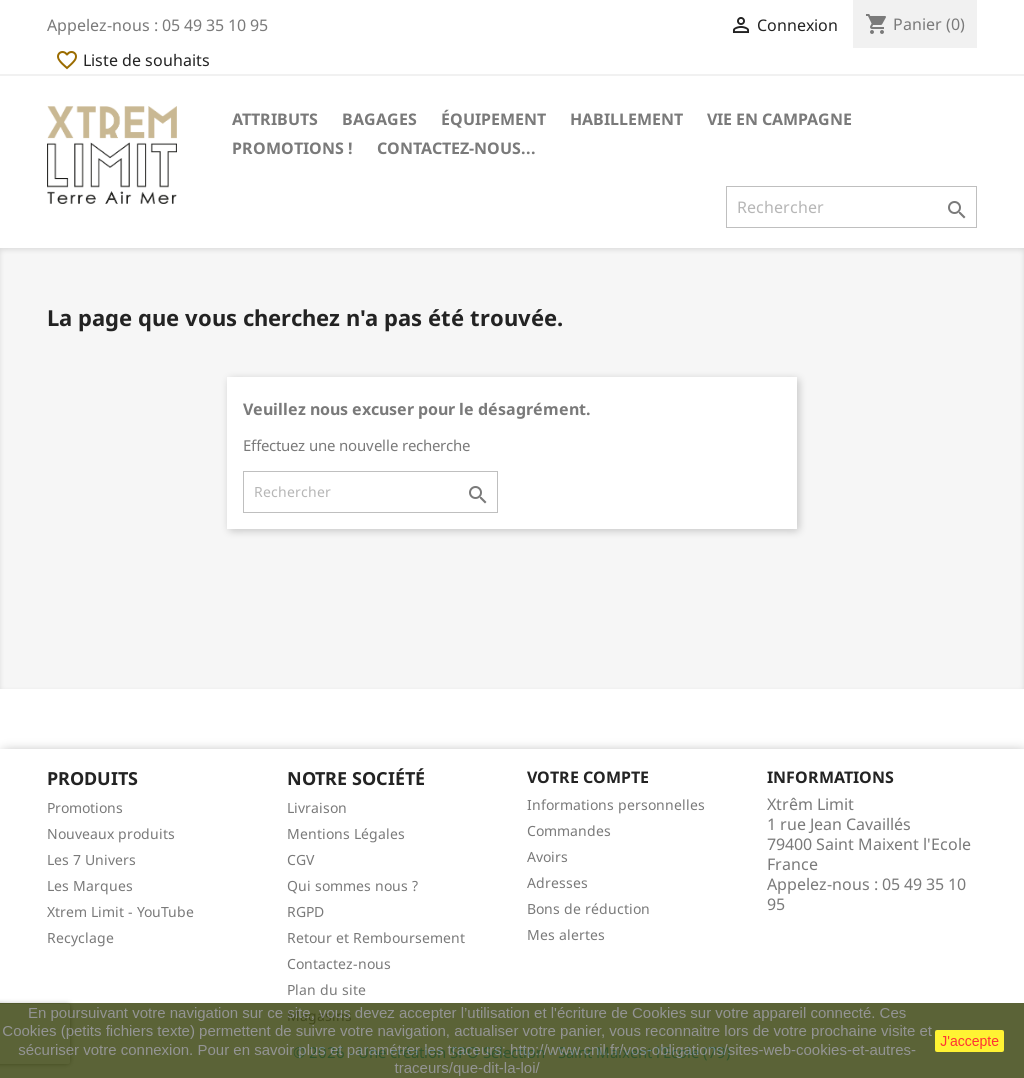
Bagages (379, 119)
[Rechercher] (851, 207)
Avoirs (547, 856)
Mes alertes (566, 934)
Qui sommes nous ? (352, 885)
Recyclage (80, 937)
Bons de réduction (588, 908)
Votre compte (588, 777)
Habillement (626, 119)
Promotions (85, 807)
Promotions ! (292, 148)
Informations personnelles (616, 804)
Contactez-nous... (456, 148)
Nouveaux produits (111, 833)
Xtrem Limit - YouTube (120, 911)
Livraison (317, 807)
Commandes (569, 830)
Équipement (493, 119)
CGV (300, 859)
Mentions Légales (346, 833)
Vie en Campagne (779, 119)
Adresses (557, 882)
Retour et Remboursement (376, 937)
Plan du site (326, 989)
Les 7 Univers (91, 859)
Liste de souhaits (132, 60)
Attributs (275, 119)
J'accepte (969, 1041)
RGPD (305, 911)
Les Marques (90, 885)
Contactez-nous (339, 963)
